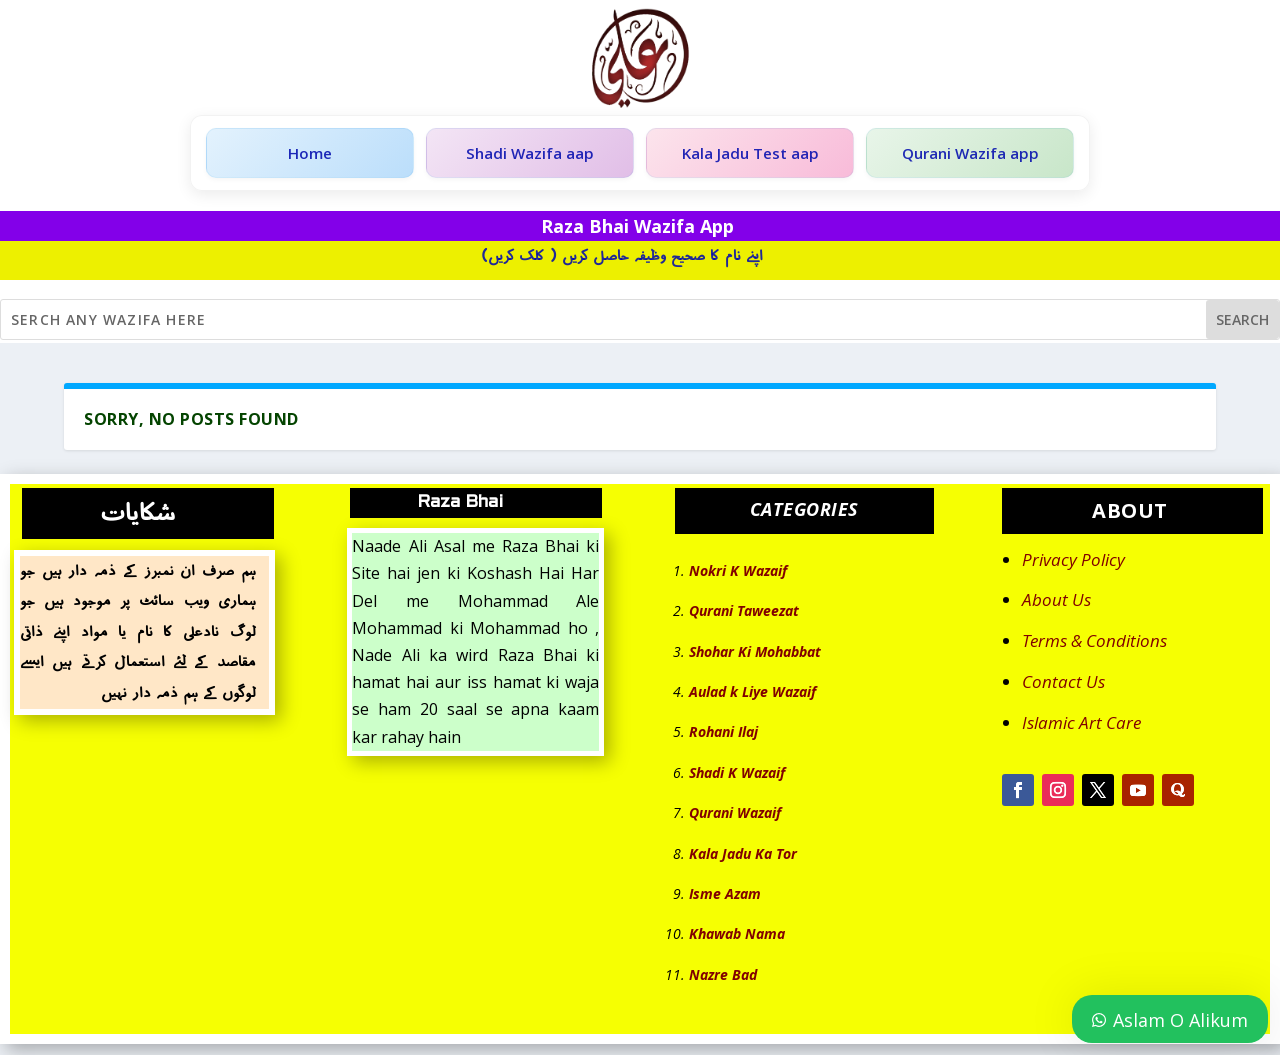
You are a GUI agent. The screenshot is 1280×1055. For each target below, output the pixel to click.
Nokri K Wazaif (738, 574)
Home (310, 155)
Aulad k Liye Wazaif (752, 696)
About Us (1056, 604)
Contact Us (1063, 686)
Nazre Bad (723, 978)
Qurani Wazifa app (970, 155)
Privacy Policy (1073, 563)
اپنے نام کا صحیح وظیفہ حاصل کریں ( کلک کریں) (622, 259)
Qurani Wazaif (735, 817)
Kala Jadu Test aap (750, 155)
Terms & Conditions (1094, 645)
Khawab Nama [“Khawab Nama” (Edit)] (737, 938)
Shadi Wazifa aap (530, 155)
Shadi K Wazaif (737, 776)
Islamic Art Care (1081, 726)
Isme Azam (725, 898)
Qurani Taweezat (744, 615)
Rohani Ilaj (723, 736)
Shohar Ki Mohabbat (755, 655)
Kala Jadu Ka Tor (743, 857)
